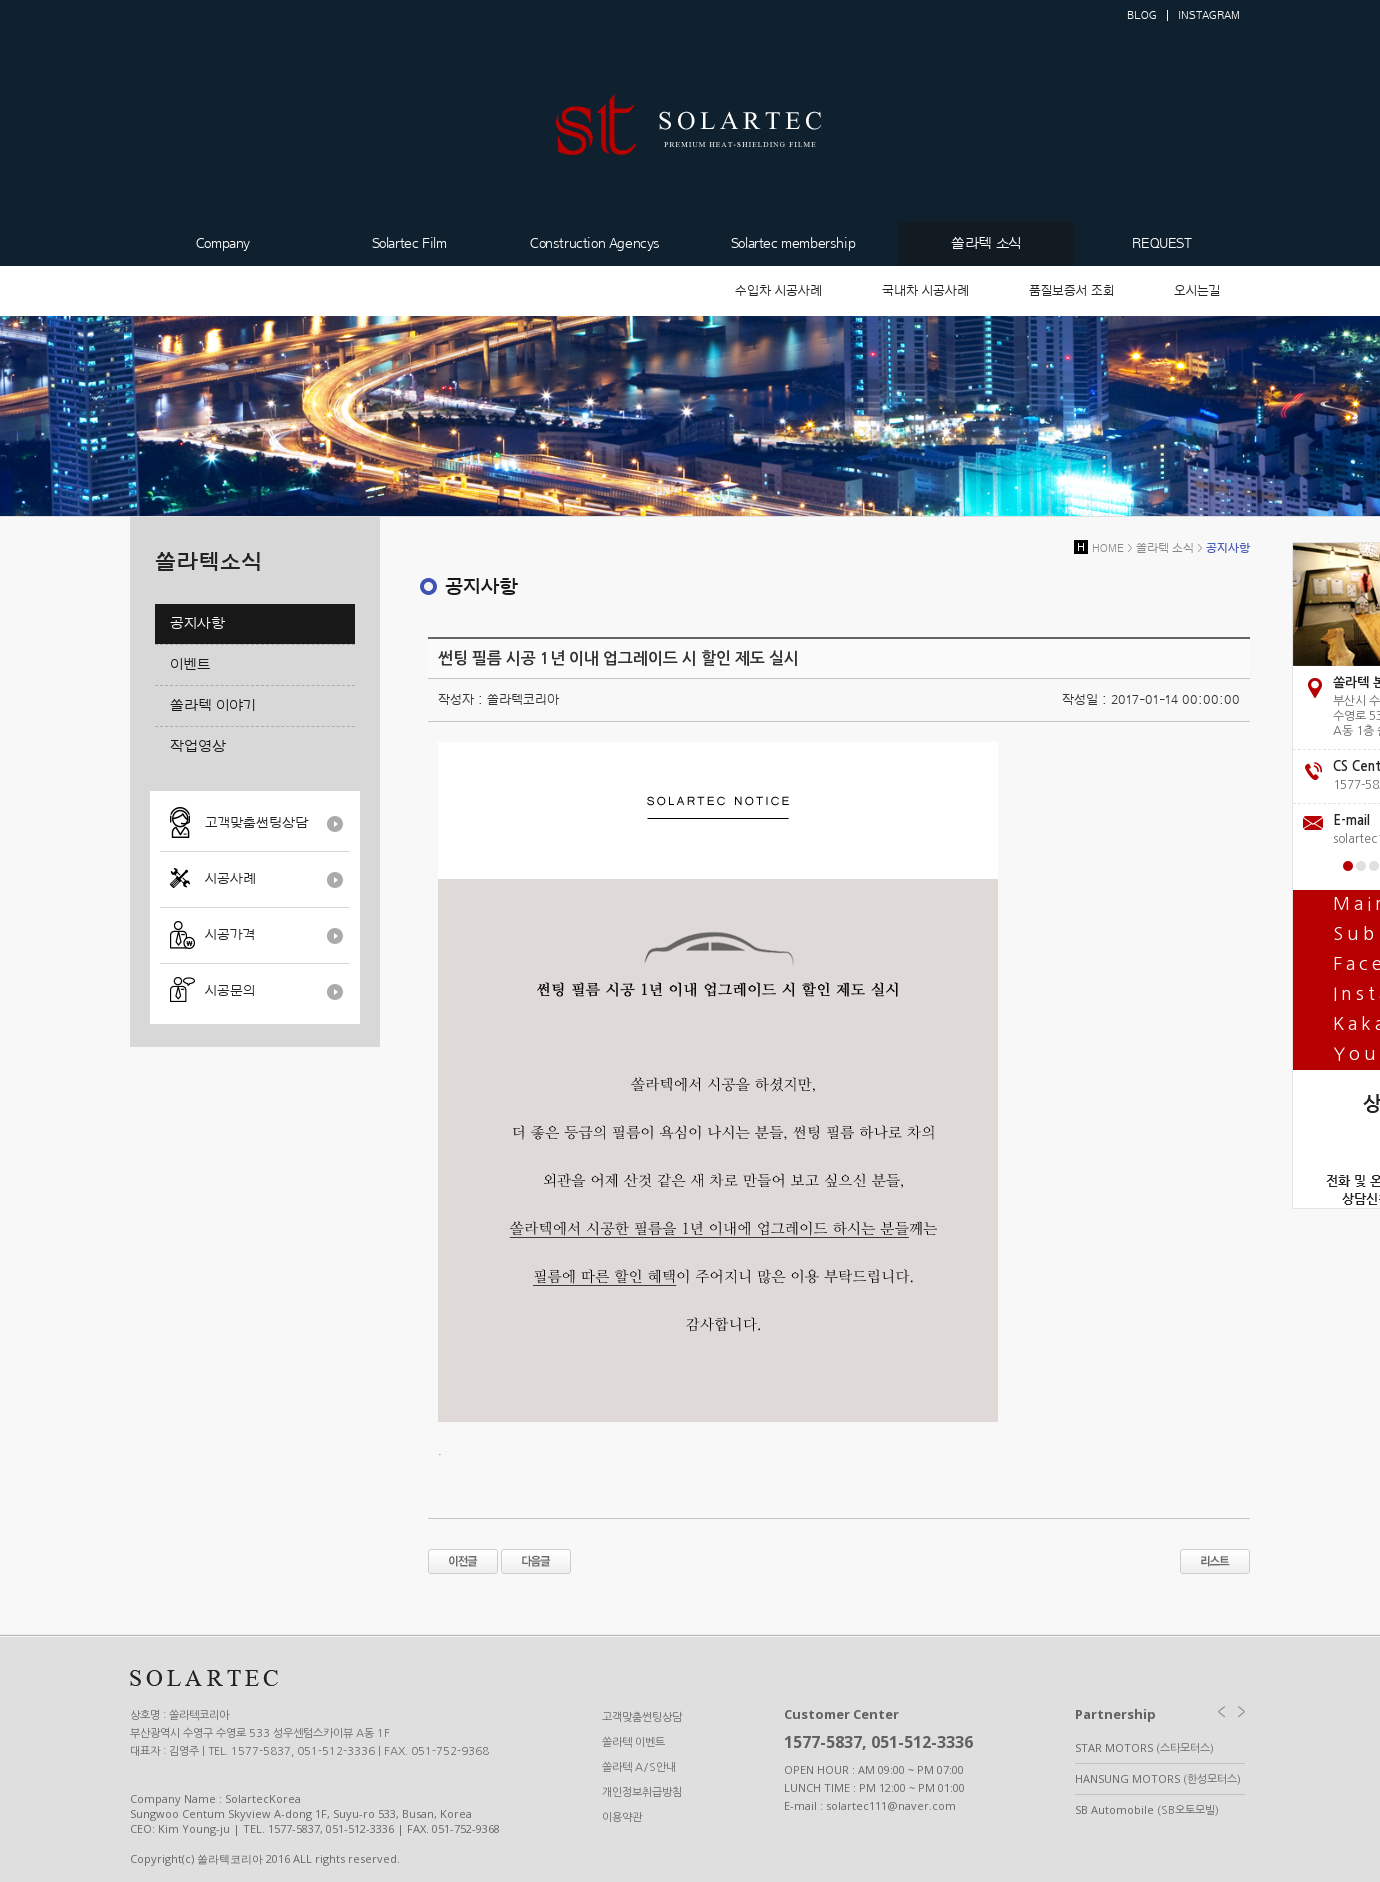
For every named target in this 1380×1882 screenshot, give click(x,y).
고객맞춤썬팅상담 (256, 823)
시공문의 (230, 991)
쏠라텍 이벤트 (633, 1742)
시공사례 (230, 879)
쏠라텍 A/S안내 (639, 1767)
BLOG (1142, 15)
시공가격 (230, 935)
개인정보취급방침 (642, 1792)
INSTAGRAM (1209, 15)
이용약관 (622, 1817)
